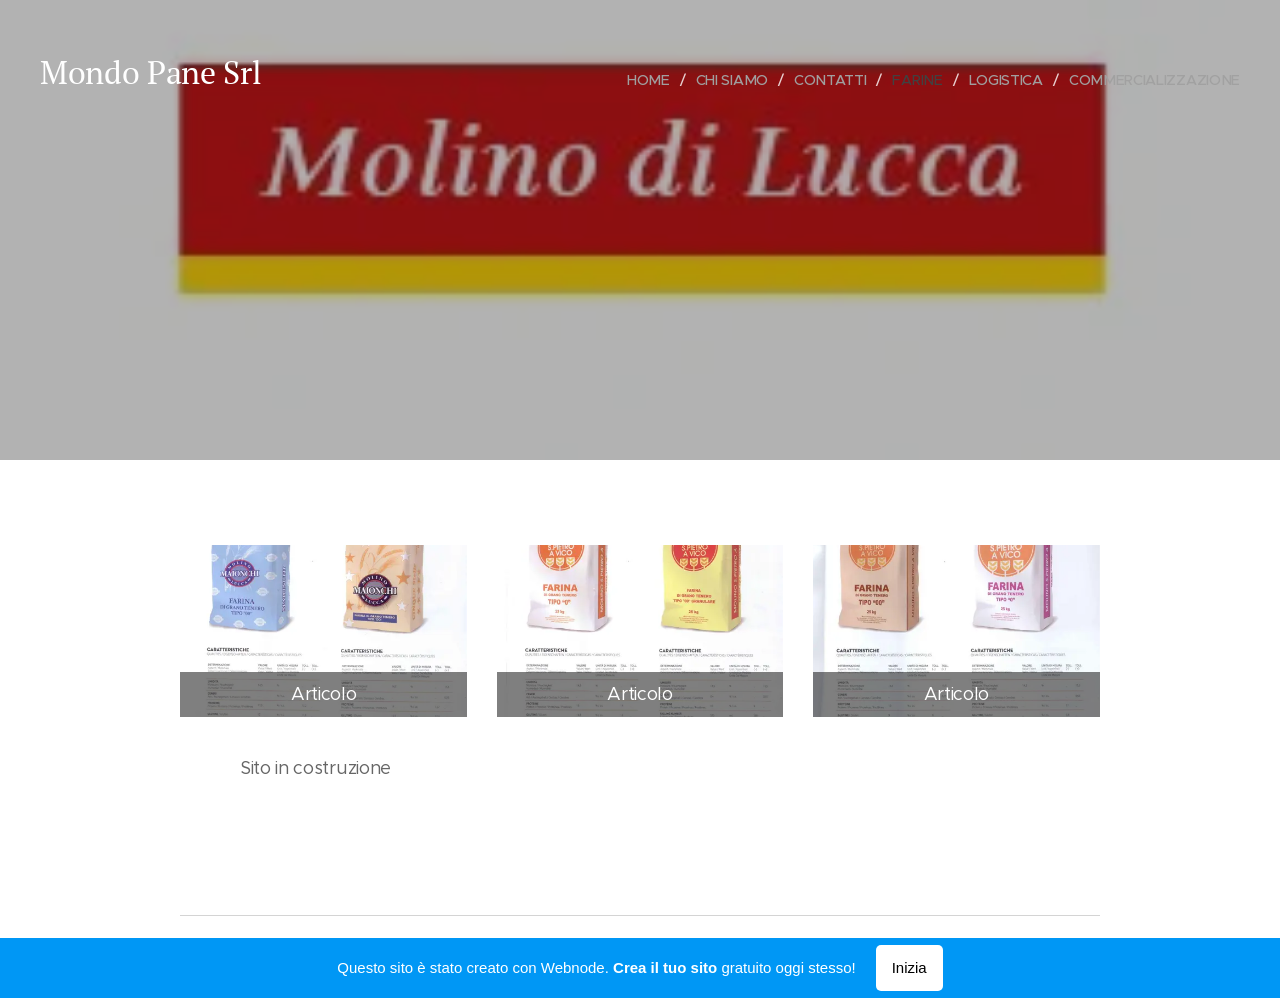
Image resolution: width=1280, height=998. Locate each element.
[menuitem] (653, 80)
